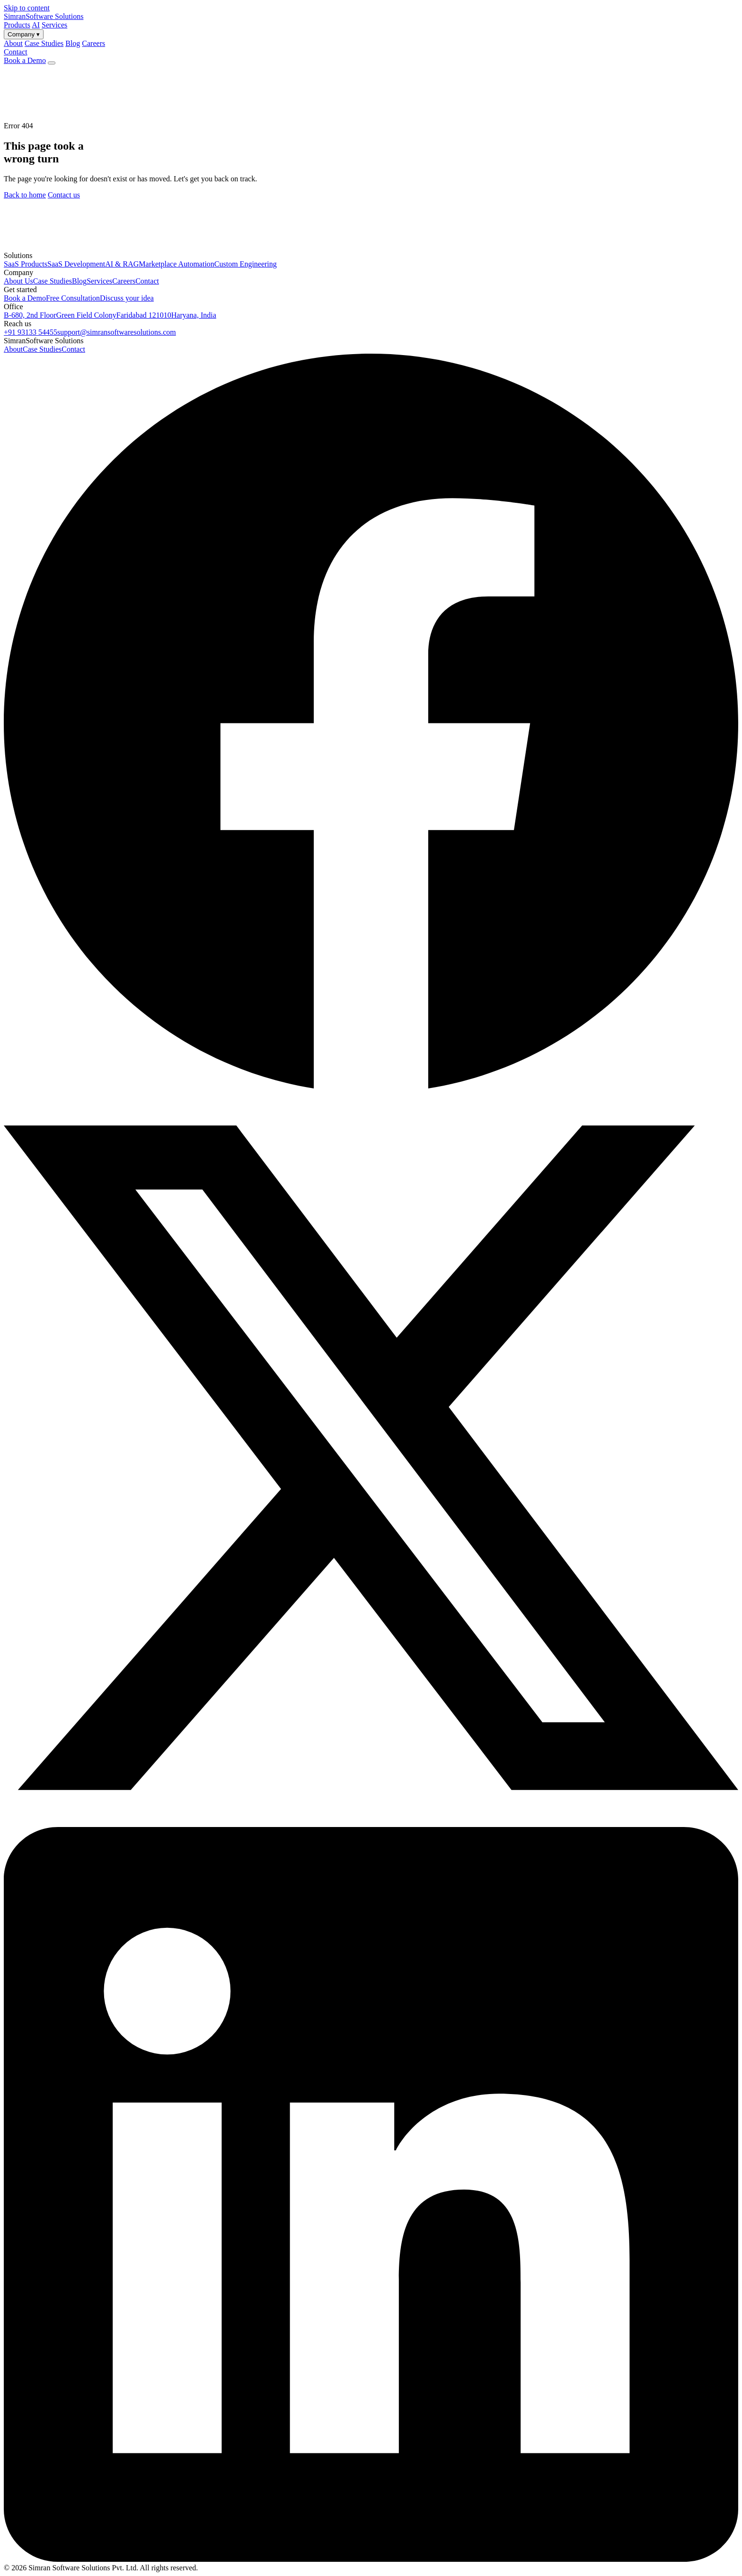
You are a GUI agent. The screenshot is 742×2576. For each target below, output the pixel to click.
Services (54, 25)
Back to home (25, 195)
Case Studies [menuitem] (44, 43)
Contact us (64, 195)
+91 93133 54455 (30, 332)
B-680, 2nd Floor (30, 315)
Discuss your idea (127, 298)
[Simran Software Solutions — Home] (43, 16)
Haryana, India (193, 315)
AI (36, 25)
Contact (15, 52)
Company (24, 34)
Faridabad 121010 (143, 315)
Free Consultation (73, 298)
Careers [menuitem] (93, 43)
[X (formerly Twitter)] (371, 1822)
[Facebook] (371, 1086)
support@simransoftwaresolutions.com (116, 332)
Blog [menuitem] (72, 43)
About (13, 349)
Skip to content (27, 8)
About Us (18, 281)
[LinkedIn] (371, 2559)
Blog (79, 281)
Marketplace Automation (176, 264)
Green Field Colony (86, 315)
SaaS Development (76, 264)
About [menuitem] (13, 43)
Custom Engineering (245, 264)
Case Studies (52, 281)
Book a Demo (25, 60)
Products (17, 25)
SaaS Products (25, 264)
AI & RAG (122, 264)
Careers (123, 281)
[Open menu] (51, 63)
